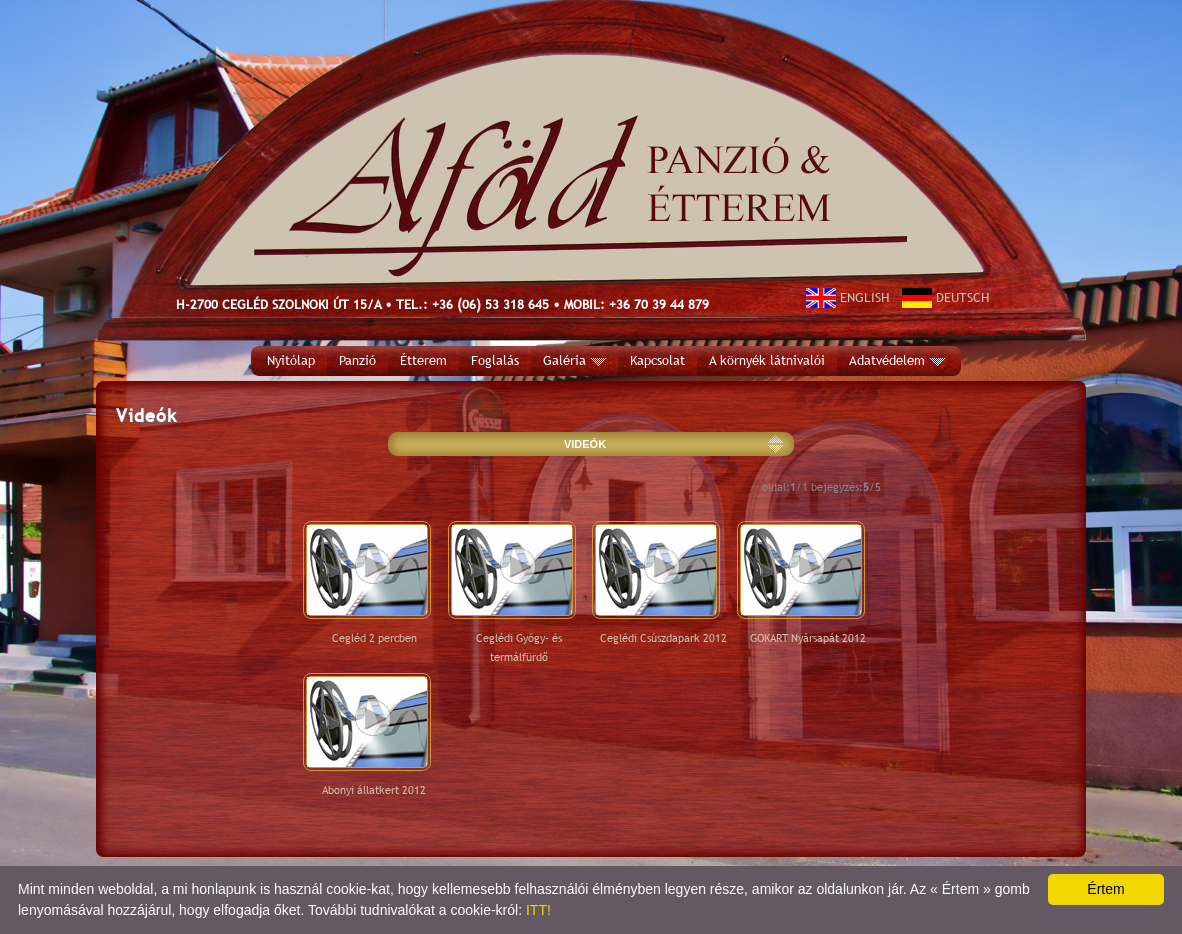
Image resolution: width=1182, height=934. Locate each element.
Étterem (423, 360)
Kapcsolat (657, 360)
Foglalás (495, 360)
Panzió (357, 360)
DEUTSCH (946, 297)
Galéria (574, 360)
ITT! (538, 910)
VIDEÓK (585, 444)
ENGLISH (848, 297)
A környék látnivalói (767, 360)
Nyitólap (291, 360)
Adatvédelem (897, 360)
